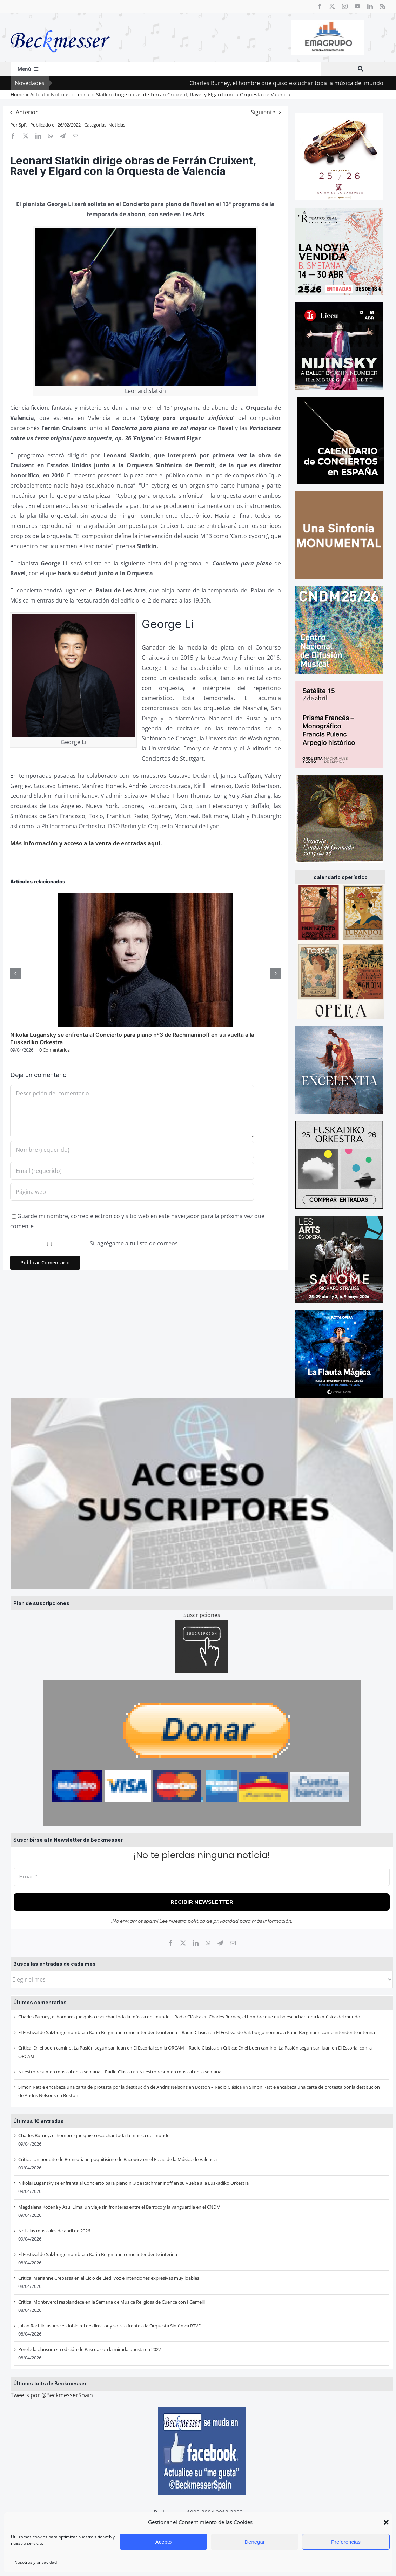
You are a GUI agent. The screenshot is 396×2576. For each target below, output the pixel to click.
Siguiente (263, 112)
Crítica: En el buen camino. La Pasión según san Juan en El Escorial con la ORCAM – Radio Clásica (117, 2048)
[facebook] (319, 6)
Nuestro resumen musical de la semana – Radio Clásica (75, 2071)
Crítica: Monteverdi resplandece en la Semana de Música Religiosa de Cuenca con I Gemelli (111, 2302)
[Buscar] (360, 69)
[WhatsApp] (208, 1943)
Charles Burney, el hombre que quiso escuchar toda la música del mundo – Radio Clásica (109, 2016)
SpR (23, 125)
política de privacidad (213, 1921)
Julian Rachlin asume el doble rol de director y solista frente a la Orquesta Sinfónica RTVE (109, 2326)
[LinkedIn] (195, 1943)
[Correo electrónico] (233, 1943)
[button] (386, 2522)
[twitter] (332, 6)
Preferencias (346, 2542)
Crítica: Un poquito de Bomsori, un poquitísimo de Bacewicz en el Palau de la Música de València (117, 2159)
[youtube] (357, 6)
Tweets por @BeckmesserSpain (52, 2395)
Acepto (163, 2542)
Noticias (116, 125)
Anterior (27, 112)
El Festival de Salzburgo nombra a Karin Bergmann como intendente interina (295, 2032)
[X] (183, 1943)
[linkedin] (370, 6)
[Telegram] (220, 1943)
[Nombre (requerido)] (132, 1149)
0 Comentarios (54, 1050)
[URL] (132, 1192)
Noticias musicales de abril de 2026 (54, 2231)
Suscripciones (201, 1615)
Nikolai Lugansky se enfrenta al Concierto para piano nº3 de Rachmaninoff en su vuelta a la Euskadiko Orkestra (133, 2183)
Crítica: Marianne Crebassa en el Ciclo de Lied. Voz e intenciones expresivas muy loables (108, 2278)
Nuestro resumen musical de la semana (180, 2071)
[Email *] (202, 1877)
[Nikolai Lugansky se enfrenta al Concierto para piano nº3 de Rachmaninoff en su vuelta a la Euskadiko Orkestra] (145, 897)
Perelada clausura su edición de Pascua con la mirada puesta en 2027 (89, 2349)
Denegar (254, 2542)
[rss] (382, 6)
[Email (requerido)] (132, 1171)
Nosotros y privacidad (35, 2562)
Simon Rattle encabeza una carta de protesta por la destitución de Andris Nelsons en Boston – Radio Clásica (130, 2087)
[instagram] (345, 6)
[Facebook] (170, 1943)
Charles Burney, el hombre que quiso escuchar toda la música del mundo (284, 2016)
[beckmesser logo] (60, 25)
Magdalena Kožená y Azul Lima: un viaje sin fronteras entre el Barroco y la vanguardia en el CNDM (119, 2207)
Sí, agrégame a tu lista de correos (95, 1243)
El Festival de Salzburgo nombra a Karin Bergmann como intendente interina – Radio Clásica (113, 2032)
